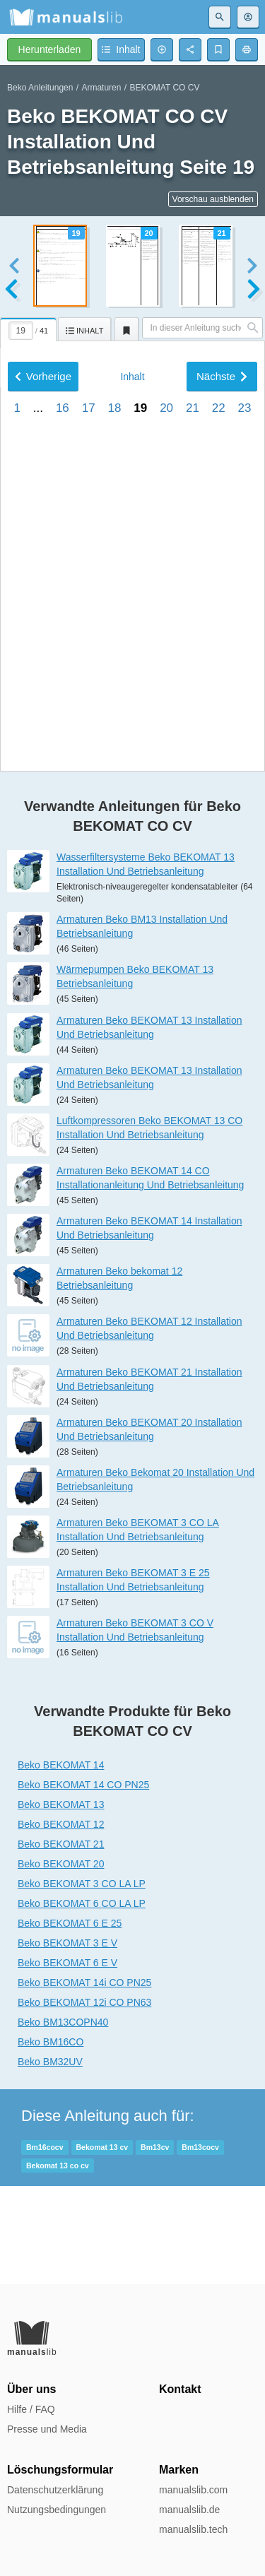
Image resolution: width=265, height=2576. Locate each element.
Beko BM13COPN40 (63, 2120)
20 (166, 781)
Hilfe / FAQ (31, 2409)
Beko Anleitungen (40, 88)
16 (62, 781)
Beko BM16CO (50, 2140)
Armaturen (101, 88)
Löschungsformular (60, 2470)
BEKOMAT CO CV (164, 88)
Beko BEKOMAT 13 (61, 1902)
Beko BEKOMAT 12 (61, 1922)
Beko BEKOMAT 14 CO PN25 (83, 1883)
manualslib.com (193, 2489)
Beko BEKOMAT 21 (61, 1942)
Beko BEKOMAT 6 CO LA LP (82, 2001)
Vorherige (43, 749)
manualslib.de (189, 2509)
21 (192, 781)
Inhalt (132, 749)
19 (140, 781)
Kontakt (180, 2389)
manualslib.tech (193, 2529)
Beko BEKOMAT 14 (61, 1863)
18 (115, 781)
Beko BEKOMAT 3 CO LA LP (82, 1981)
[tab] (29, 327)
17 (88, 781)
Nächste (221, 749)
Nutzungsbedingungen (56, 2509)
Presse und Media (47, 2429)
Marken (179, 2470)
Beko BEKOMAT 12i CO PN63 (84, 2100)
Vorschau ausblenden (213, 199)
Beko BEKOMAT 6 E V (67, 2061)
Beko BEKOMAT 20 (61, 1962)
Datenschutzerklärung (55, 2489)
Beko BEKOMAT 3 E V (67, 2041)
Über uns (31, 2389)
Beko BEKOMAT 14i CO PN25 (84, 2080)
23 (245, 781)
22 (218, 781)
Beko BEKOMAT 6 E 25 (70, 2021)
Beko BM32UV (50, 2160)
